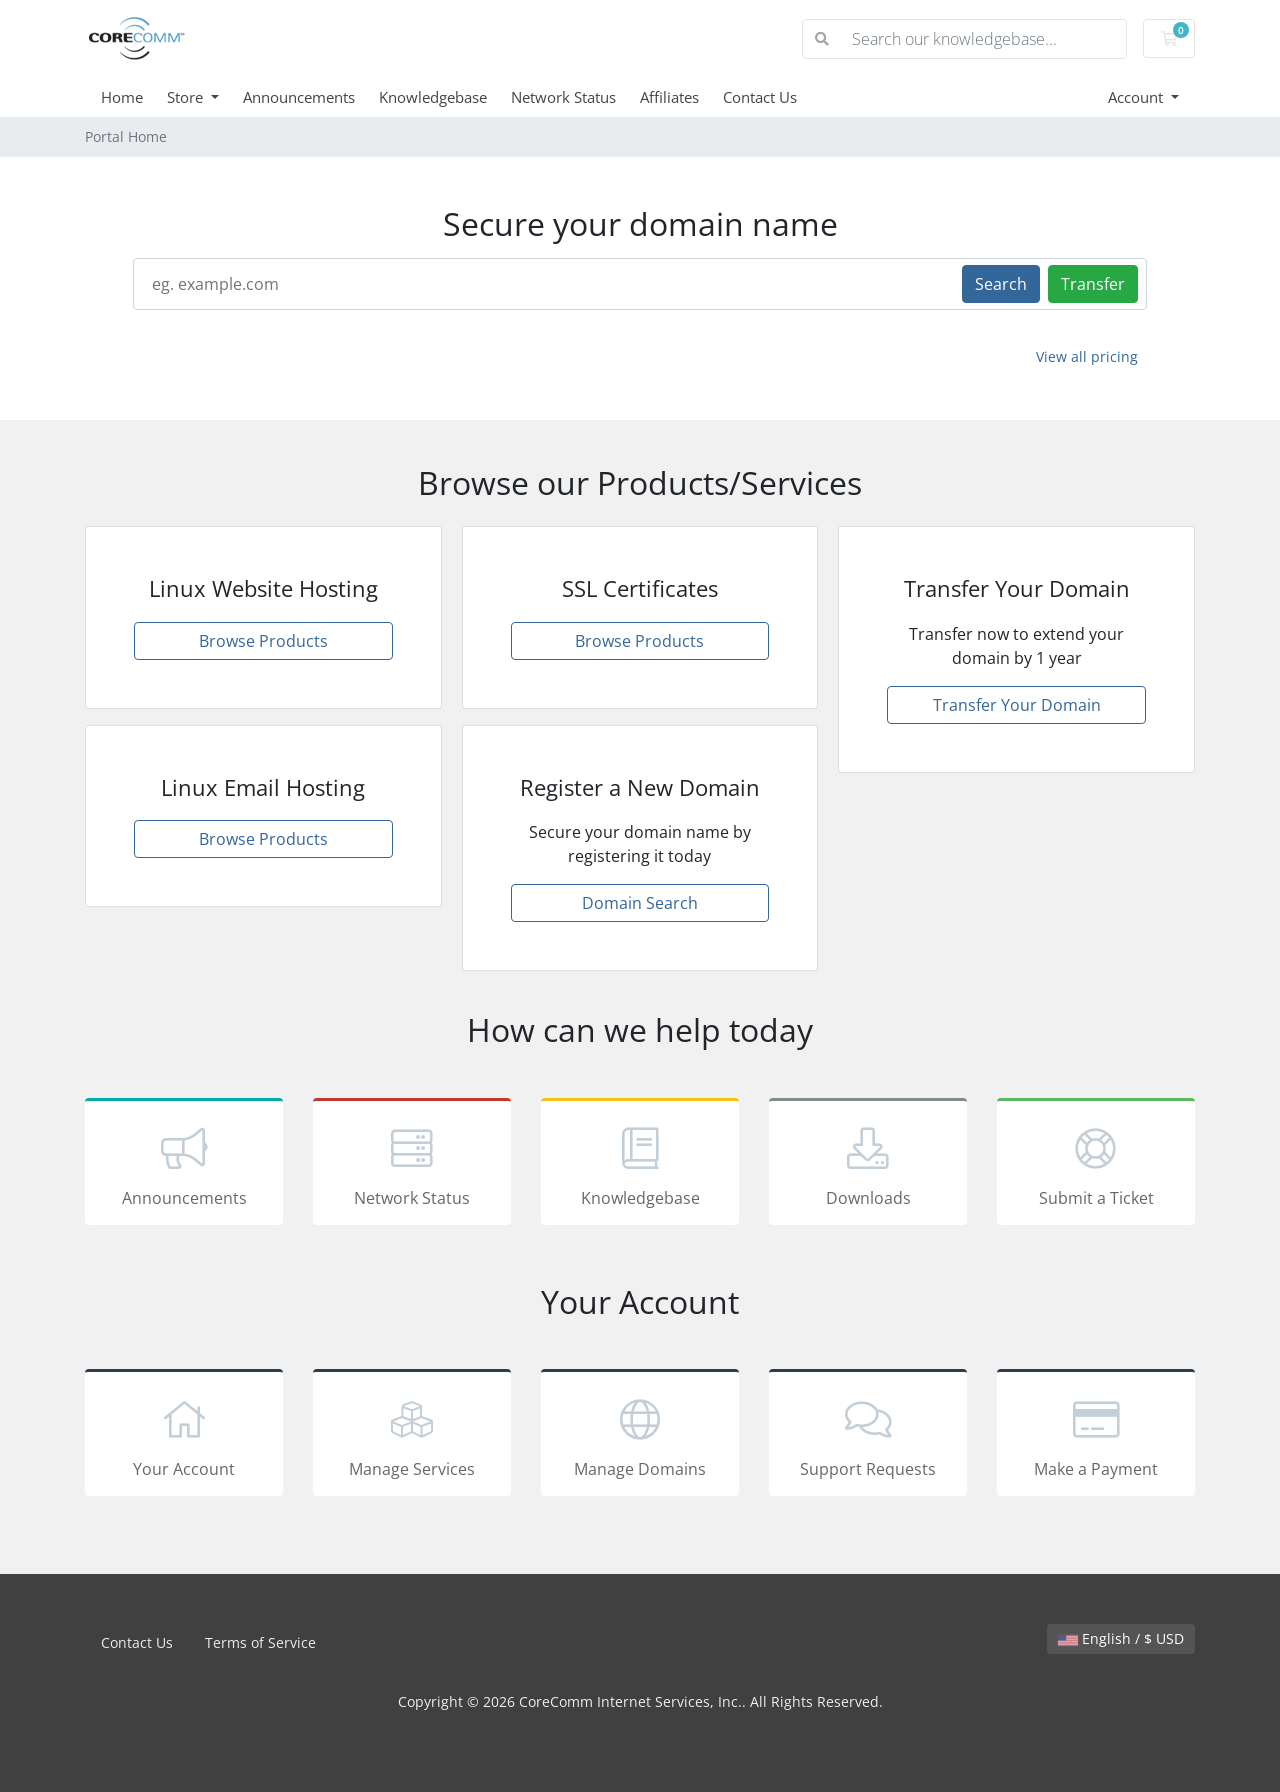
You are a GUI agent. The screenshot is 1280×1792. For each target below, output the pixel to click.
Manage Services (412, 1436)
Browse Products (263, 641)
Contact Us (760, 97)
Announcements (299, 97)
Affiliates (669, 97)
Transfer (1093, 284)
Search (1001, 284)
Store (187, 97)
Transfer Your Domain (1017, 705)
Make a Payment (1096, 1436)
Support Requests (868, 1436)
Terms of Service (260, 1642)
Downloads (868, 1165)
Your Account (184, 1436)
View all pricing (1087, 356)
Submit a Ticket (1096, 1165)
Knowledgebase (433, 97)
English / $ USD (1121, 1638)
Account (1137, 97)
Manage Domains (640, 1436)
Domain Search (640, 903)
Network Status (563, 97)
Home (122, 97)
